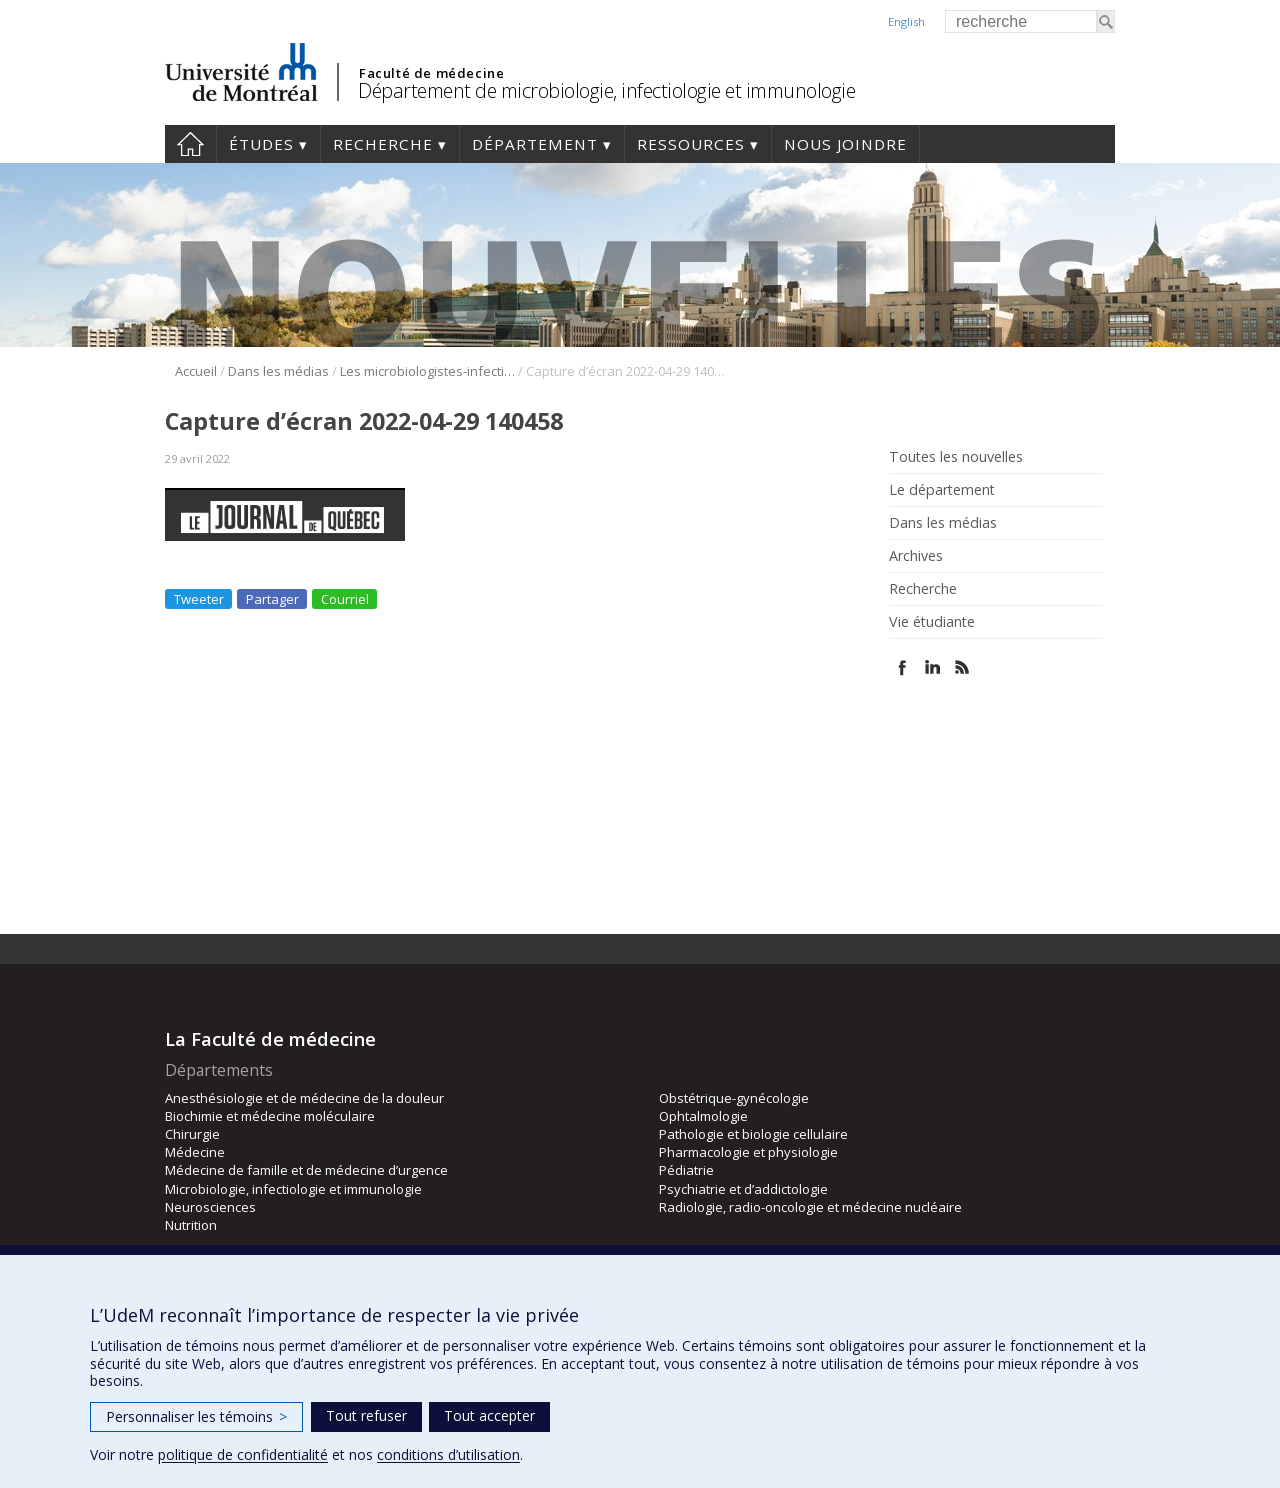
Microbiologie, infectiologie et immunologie (293, 1189)
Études (261, 144)
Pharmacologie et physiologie (748, 1152)
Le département (942, 490)
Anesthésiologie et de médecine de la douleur (304, 1098)
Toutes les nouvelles (956, 457)
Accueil (190, 144)
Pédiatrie (686, 1170)
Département (535, 144)
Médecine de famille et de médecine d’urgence (306, 1170)
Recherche (383, 144)
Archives (916, 556)
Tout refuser (366, 1415)
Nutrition (191, 1225)
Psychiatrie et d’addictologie (743, 1189)
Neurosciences (210, 1207)
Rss (962, 667)
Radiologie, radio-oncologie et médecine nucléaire (810, 1207)
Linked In (932, 667)
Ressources (691, 144)
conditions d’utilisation (448, 1454)
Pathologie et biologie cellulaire (753, 1134)
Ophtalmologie (703, 1116)
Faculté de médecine (431, 73)
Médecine (195, 1152)
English (906, 21)
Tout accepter (489, 1415)
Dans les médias (278, 371)
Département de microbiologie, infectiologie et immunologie (606, 90)
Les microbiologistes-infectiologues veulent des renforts (427, 371)
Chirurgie (192, 1134)
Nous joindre (845, 144)
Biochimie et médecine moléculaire (270, 1116)
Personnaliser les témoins (196, 1416)
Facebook (902, 667)
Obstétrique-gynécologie (734, 1098)
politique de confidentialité (243, 1454)
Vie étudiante (932, 622)
